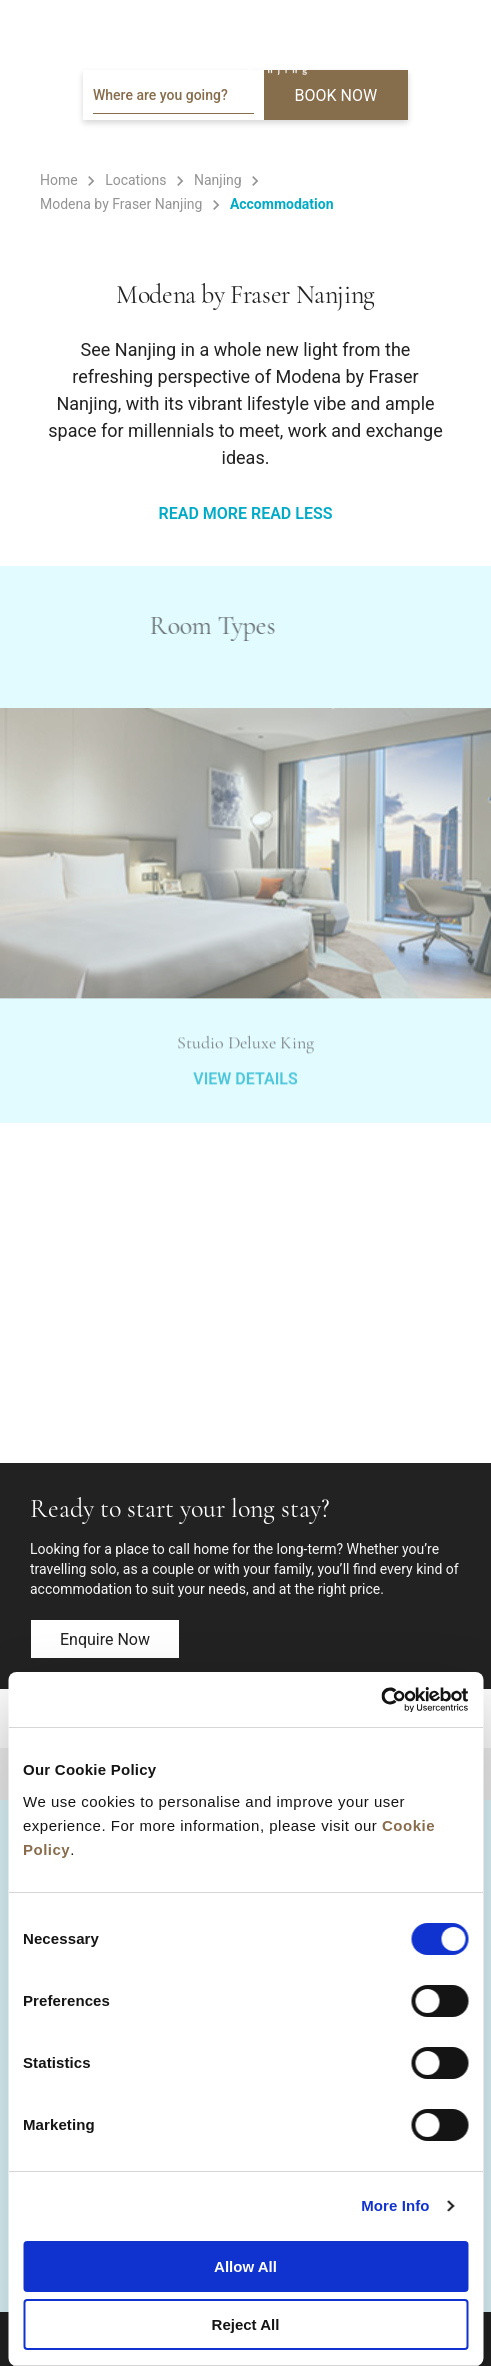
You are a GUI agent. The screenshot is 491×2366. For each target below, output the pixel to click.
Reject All (246, 2324)
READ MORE (203, 513)
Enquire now (105, 1639)
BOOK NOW (336, 95)
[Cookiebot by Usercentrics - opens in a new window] (380, 1700)
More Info (395, 2205)
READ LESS (291, 513)
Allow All (245, 2266)
